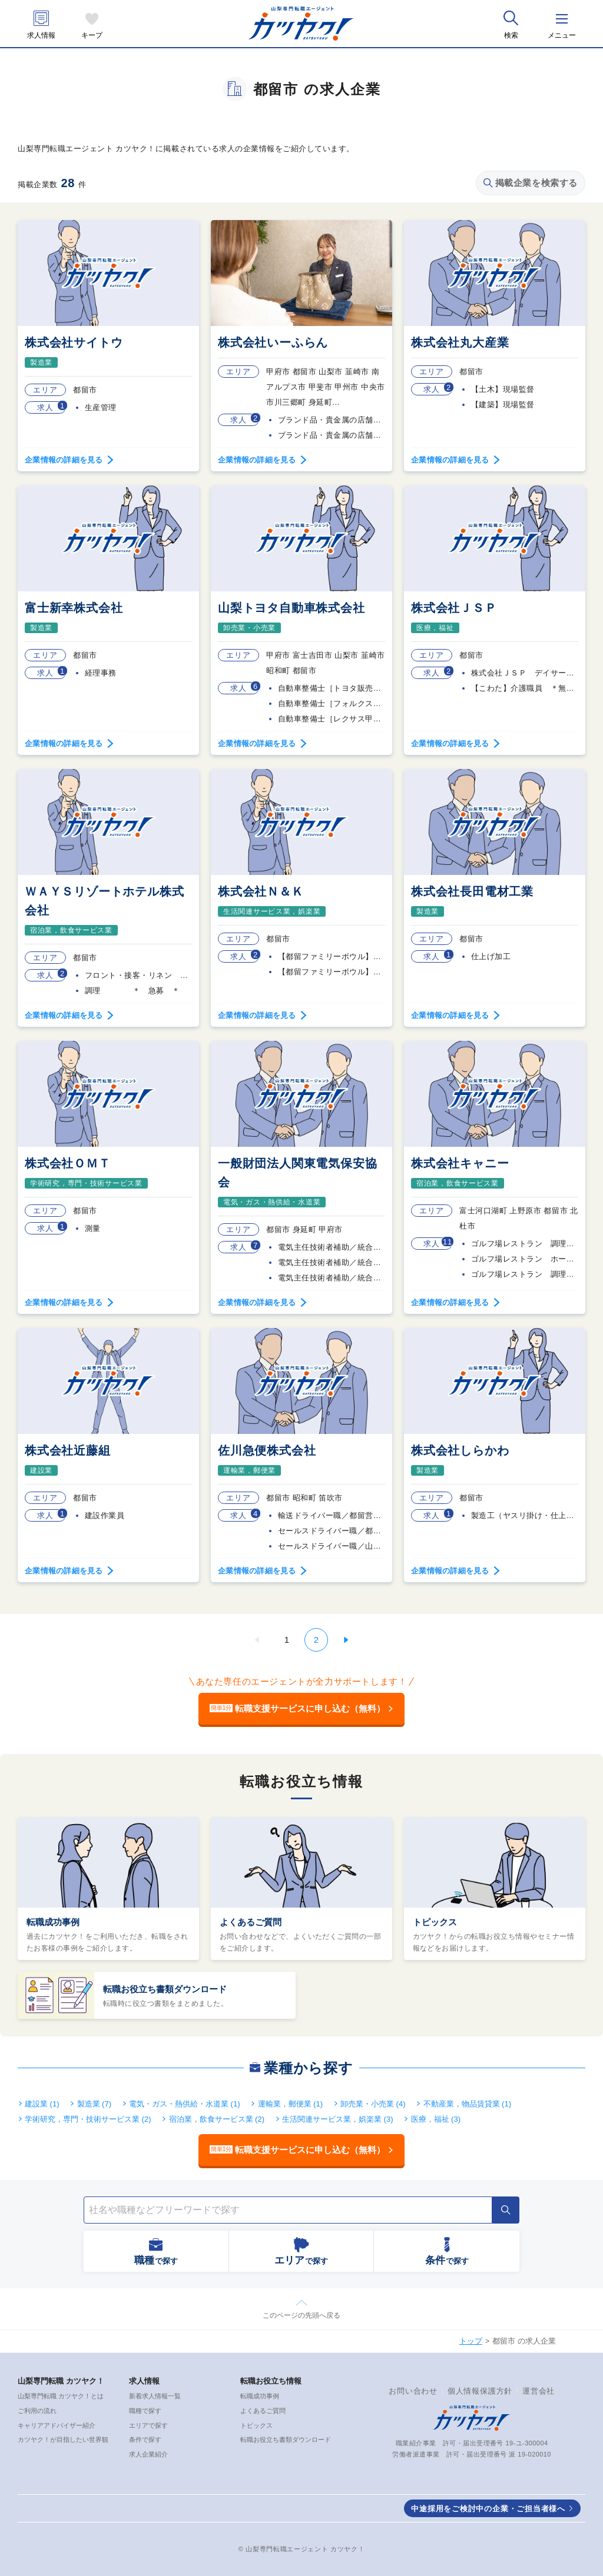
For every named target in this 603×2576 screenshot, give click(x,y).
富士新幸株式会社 (73, 607)
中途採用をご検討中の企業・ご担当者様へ (488, 2508)
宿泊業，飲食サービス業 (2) (217, 2119)
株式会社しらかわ (460, 1450)
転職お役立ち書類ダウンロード (165, 1989)
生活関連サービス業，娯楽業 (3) (337, 2119)
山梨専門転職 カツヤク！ (61, 2381)
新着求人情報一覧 (155, 2395)
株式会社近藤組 (68, 1450)
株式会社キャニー (460, 1163)
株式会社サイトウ (73, 342)
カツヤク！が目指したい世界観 (63, 2439)
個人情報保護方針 (480, 2391)
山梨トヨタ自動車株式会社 (291, 607)
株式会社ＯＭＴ (68, 1163)
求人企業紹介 (148, 2454)
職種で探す (145, 2410)
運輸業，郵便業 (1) (290, 2103)
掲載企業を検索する (530, 183)
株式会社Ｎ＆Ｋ (261, 891)
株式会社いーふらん (273, 342)
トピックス (435, 1922)
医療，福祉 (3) (436, 2119)
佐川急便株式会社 (267, 1450)
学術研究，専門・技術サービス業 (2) (88, 2119)
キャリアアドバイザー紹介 (56, 2425)
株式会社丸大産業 (460, 342)
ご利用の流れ (37, 2410)
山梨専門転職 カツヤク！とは (61, 2395)
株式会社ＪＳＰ (454, 607)
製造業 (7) (94, 2103)
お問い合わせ (413, 2391)
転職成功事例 (52, 1922)
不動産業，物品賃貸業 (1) (467, 2103)
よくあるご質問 (250, 1922)
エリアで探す (148, 2425)
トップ (470, 2341)
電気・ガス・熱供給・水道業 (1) (184, 2103)
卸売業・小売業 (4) (373, 2103)
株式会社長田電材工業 (472, 891)
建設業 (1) (42, 2103)
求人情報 (41, 35)
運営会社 (538, 2391)
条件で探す (145, 2439)
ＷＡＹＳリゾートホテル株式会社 (104, 901)
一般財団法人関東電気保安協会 (297, 1173)
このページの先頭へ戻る (301, 2315)
